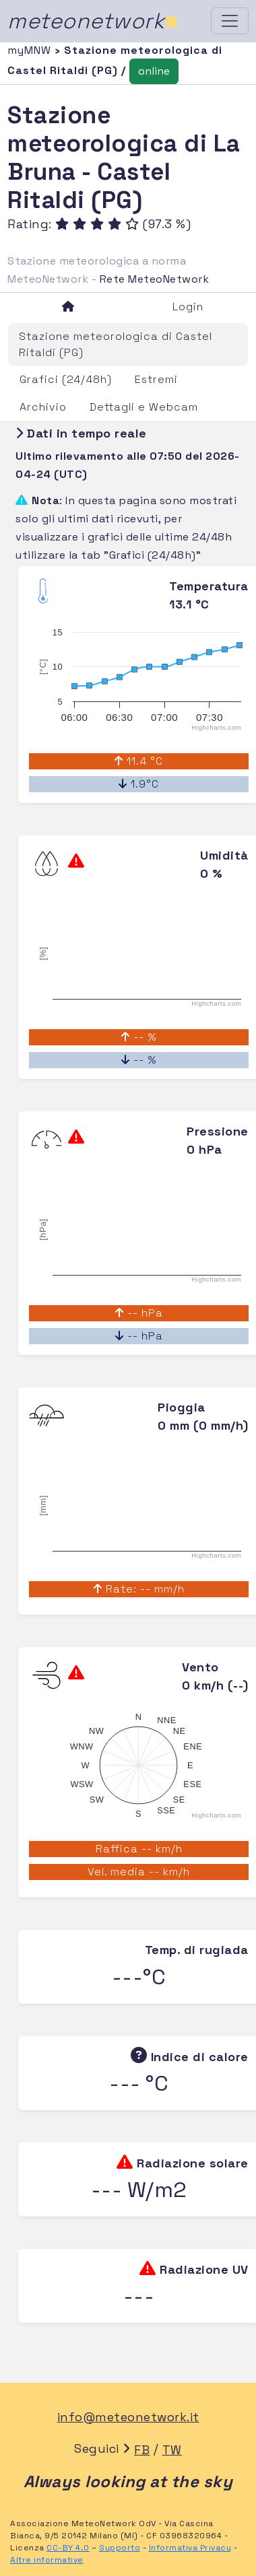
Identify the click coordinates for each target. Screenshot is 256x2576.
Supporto (119, 2547)
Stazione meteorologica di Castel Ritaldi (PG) (115, 344)
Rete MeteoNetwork (155, 279)
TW (172, 2450)
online (154, 71)
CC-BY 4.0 (68, 2547)
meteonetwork (92, 20)
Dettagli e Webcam (144, 407)
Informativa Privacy (190, 2547)
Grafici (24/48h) (66, 379)
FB (142, 2450)
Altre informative (47, 2559)
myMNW (31, 50)
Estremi (156, 379)
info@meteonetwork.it (128, 2417)
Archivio (43, 407)
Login (187, 307)
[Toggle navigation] (230, 20)
